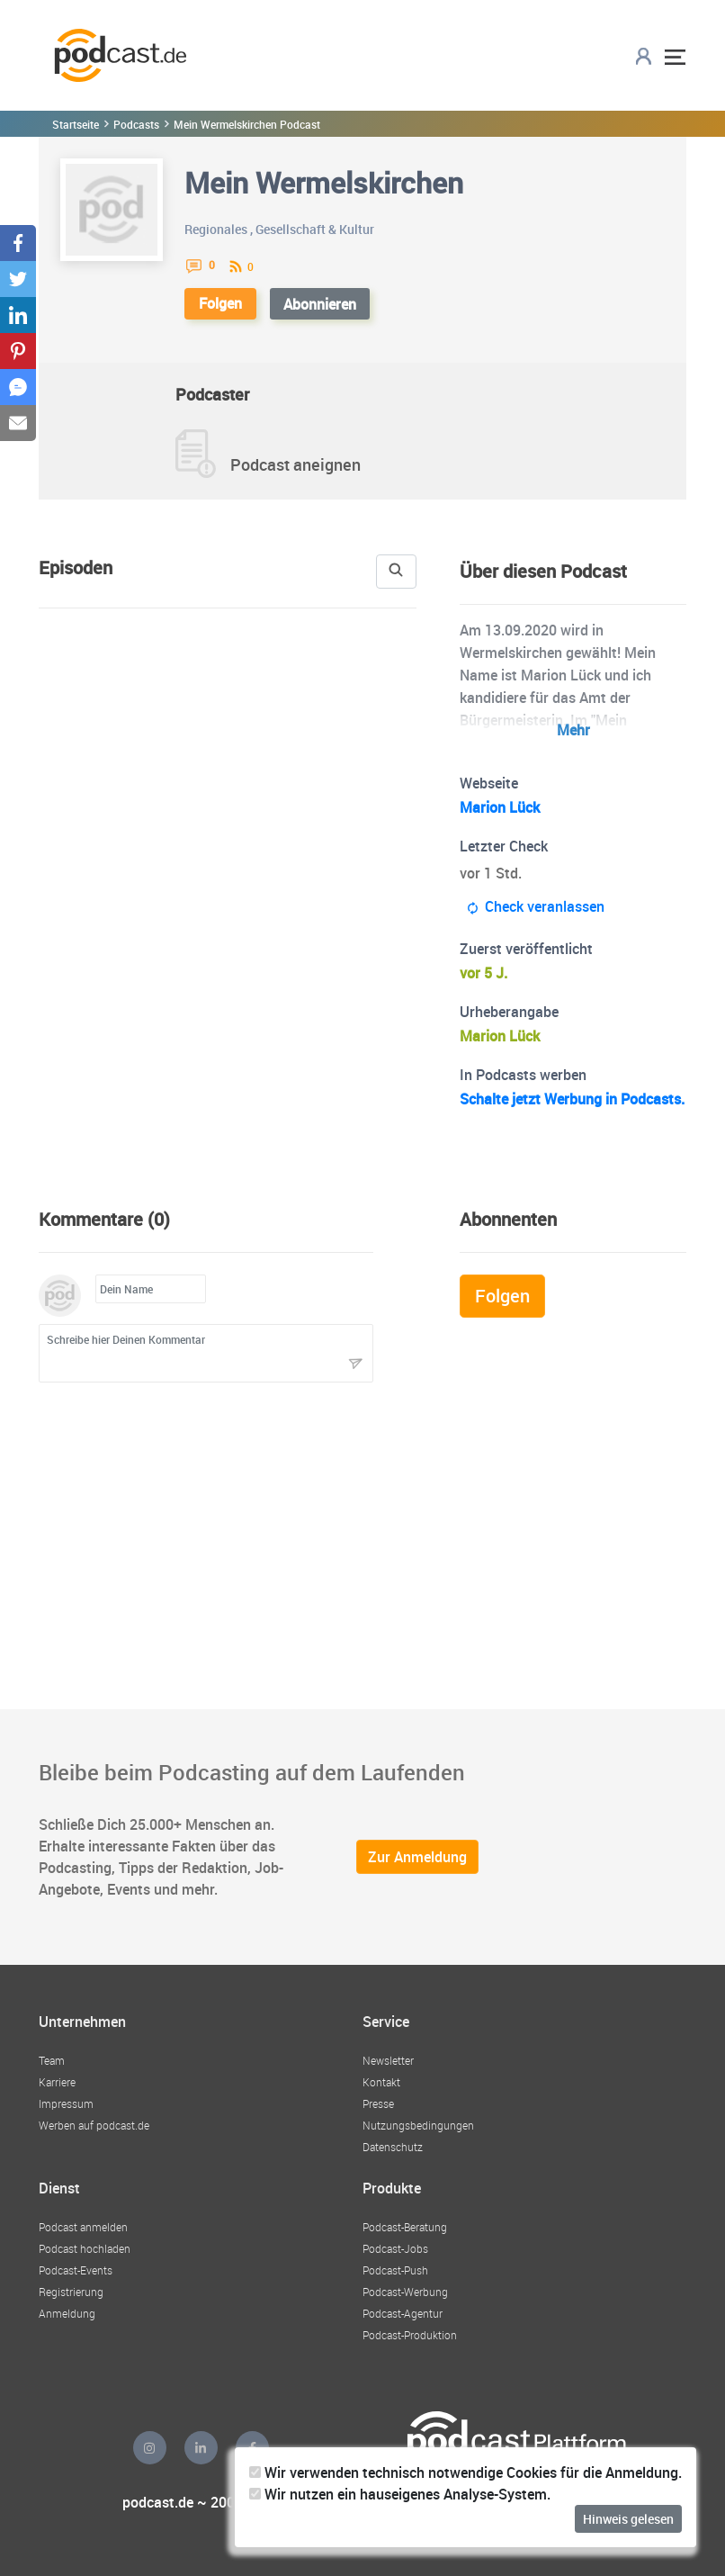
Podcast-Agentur (402, 2313)
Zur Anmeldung (417, 1857)
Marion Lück (500, 807)
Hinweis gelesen (628, 2518)
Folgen (220, 303)
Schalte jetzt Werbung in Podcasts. (572, 1099)
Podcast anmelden (83, 2227)
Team (52, 2060)
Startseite (75, 124)
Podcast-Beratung (404, 2227)
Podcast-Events (75, 2270)
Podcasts (136, 124)
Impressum (66, 2103)
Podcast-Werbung (405, 2291)
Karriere (57, 2082)
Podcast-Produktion (409, 2335)
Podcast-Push (395, 2270)
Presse (378, 2103)
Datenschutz (392, 2146)
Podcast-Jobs (395, 2248)
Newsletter (388, 2060)
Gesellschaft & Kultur (314, 229)
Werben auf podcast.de (94, 2125)
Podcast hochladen (84, 2248)
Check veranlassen (535, 906)
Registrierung (71, 2291)
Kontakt (381, 2082)
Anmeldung (67, 2313)
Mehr (573, 730)
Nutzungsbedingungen (418, 2125)
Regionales (215, 229)
